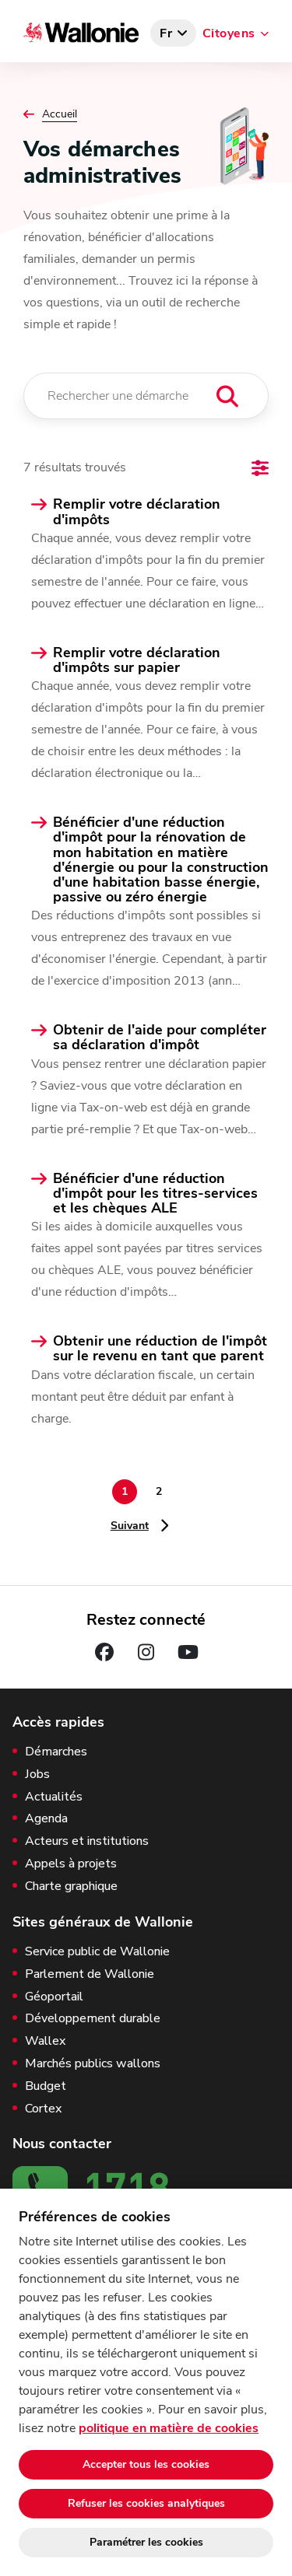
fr (166, 33)
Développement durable (92, 2019)
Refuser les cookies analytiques (146, 2503)
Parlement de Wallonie (89, 1974)
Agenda (46, 1819)
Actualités (54, 1797)
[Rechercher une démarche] (146, 396)
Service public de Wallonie (97, 1952)
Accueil (59, 114)
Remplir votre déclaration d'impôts (136, 512)
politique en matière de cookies (169, 2428)
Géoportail (54, 1997)
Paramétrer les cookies (146, 2542)
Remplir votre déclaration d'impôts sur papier (136, 660)
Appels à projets (71, 1864)
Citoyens (228, 33)
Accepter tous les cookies (146, 2464)
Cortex (43, 2109)
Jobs (37, 1774)
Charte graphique (71, 1886)
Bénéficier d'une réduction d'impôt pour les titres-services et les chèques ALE (155, 1193)
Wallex (45, 2041)
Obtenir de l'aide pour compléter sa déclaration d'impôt (159, 1037)
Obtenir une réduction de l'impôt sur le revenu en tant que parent (160, 1348)
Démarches (56, 1752)
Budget (45, 2086)
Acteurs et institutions (87, 1841)
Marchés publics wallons (92, 2064)
